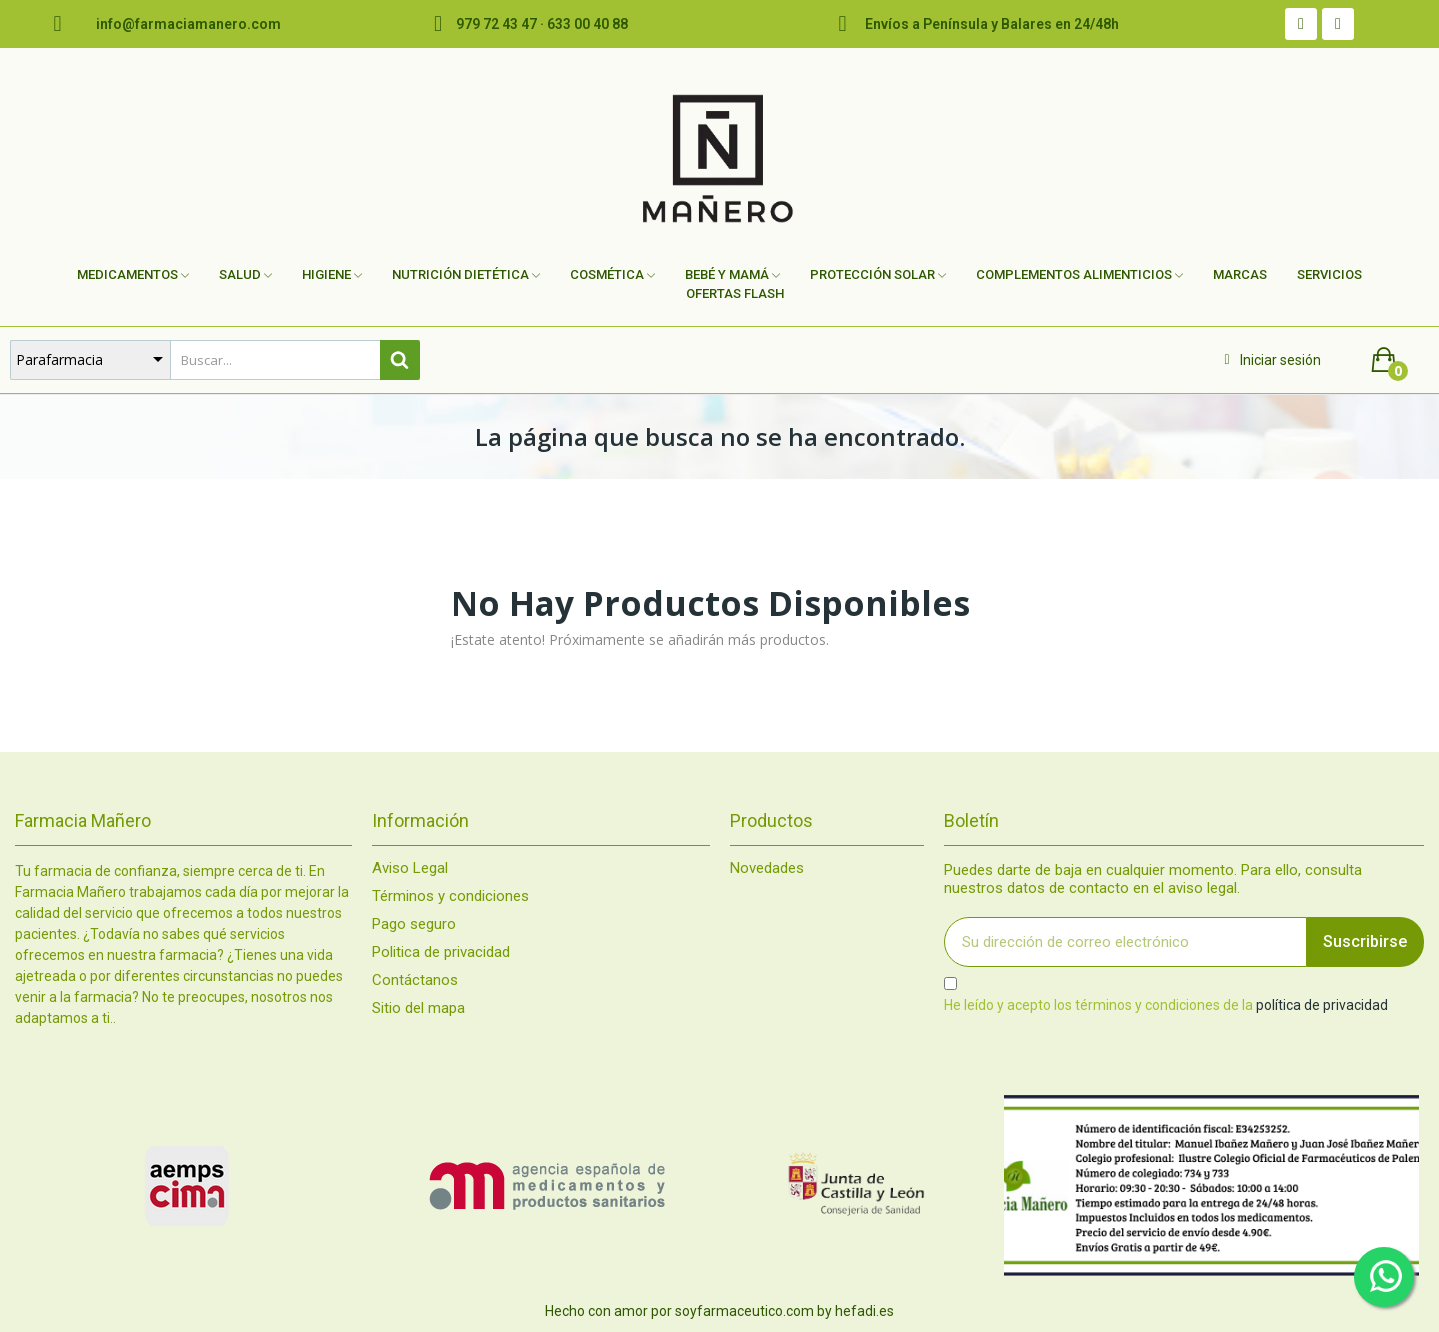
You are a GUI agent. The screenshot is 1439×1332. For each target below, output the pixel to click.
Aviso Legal (410, 868)
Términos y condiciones (450, 896)
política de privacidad (1322, 1005)
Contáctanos (415, 980)
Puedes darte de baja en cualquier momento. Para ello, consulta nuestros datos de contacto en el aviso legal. (1153, 879)
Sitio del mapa (418, 1008)
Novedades (767, 868)
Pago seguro (414, 924)
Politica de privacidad (441, 952)
